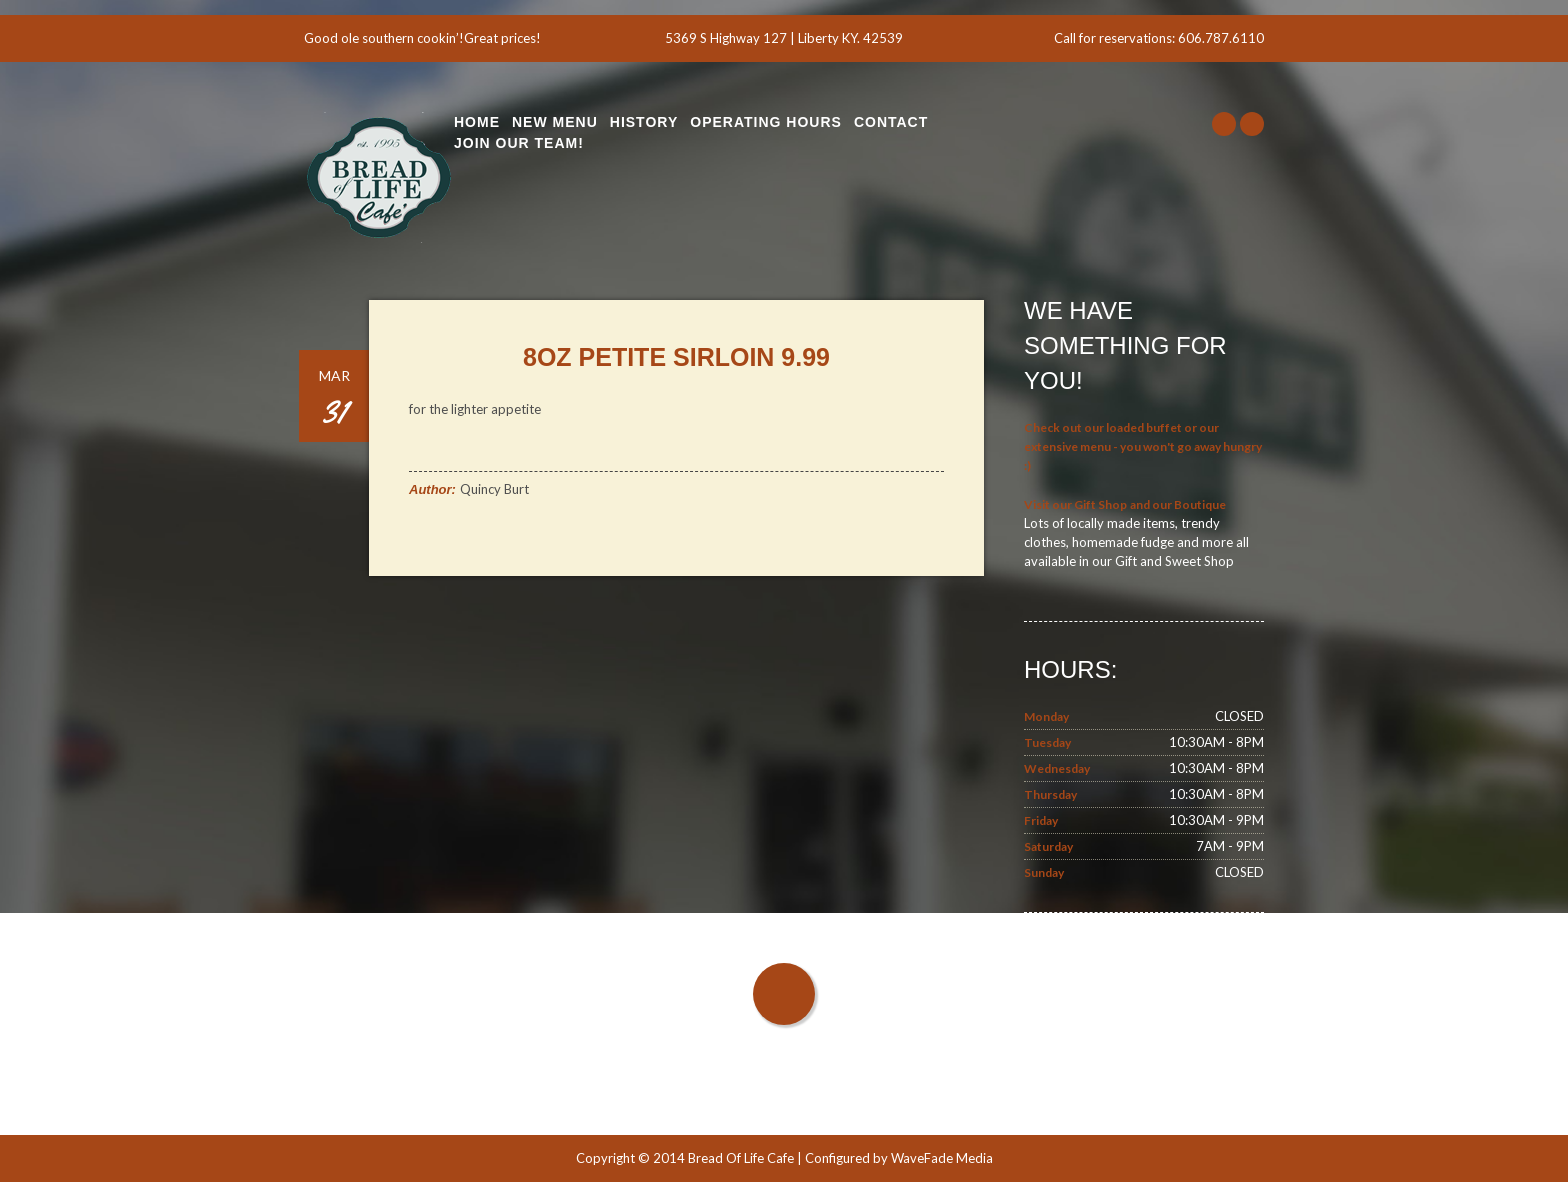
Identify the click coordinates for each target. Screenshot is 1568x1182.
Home (477, 122)
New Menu (555, 122)
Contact (891, 122)
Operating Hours (766, 122)
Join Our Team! (519, 143)
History (644, 122)
